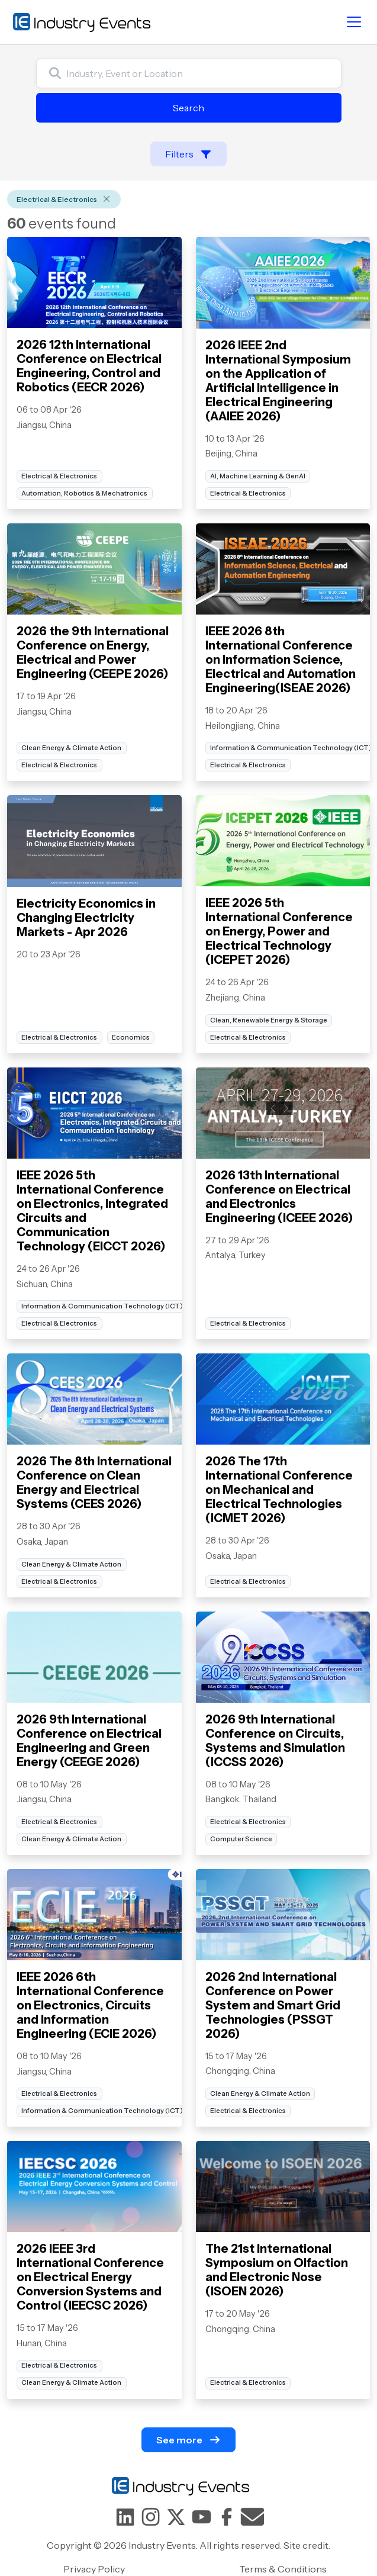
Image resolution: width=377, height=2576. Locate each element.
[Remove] (106, 199)
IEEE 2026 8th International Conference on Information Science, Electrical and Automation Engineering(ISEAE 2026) (280, 659)
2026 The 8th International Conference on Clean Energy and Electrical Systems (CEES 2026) (94, 1482)
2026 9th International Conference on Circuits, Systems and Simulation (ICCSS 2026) (275, 1740)
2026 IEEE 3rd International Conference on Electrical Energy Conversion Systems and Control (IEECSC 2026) (90, 2277)
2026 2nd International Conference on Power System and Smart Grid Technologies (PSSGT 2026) (272, 2005)
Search (188, 108)
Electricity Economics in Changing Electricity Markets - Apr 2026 (86, 917)
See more (188, 2440)
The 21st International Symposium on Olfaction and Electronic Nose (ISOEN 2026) (276, 2269)
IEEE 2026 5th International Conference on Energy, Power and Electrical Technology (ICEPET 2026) (279, 931)
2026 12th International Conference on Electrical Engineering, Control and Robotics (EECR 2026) (89, 365)
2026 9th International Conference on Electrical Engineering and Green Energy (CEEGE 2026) (89, 1740)
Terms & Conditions (283, 2569)
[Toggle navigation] (354, 22)
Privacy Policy (94, 2569)
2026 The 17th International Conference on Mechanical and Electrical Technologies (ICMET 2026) (279, 1489)
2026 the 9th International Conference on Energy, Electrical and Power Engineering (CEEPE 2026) (93, 652)
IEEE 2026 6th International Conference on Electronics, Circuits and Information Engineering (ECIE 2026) (90, 2005)
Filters (188, 154)
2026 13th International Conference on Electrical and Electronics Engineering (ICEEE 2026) (279, 1196)
